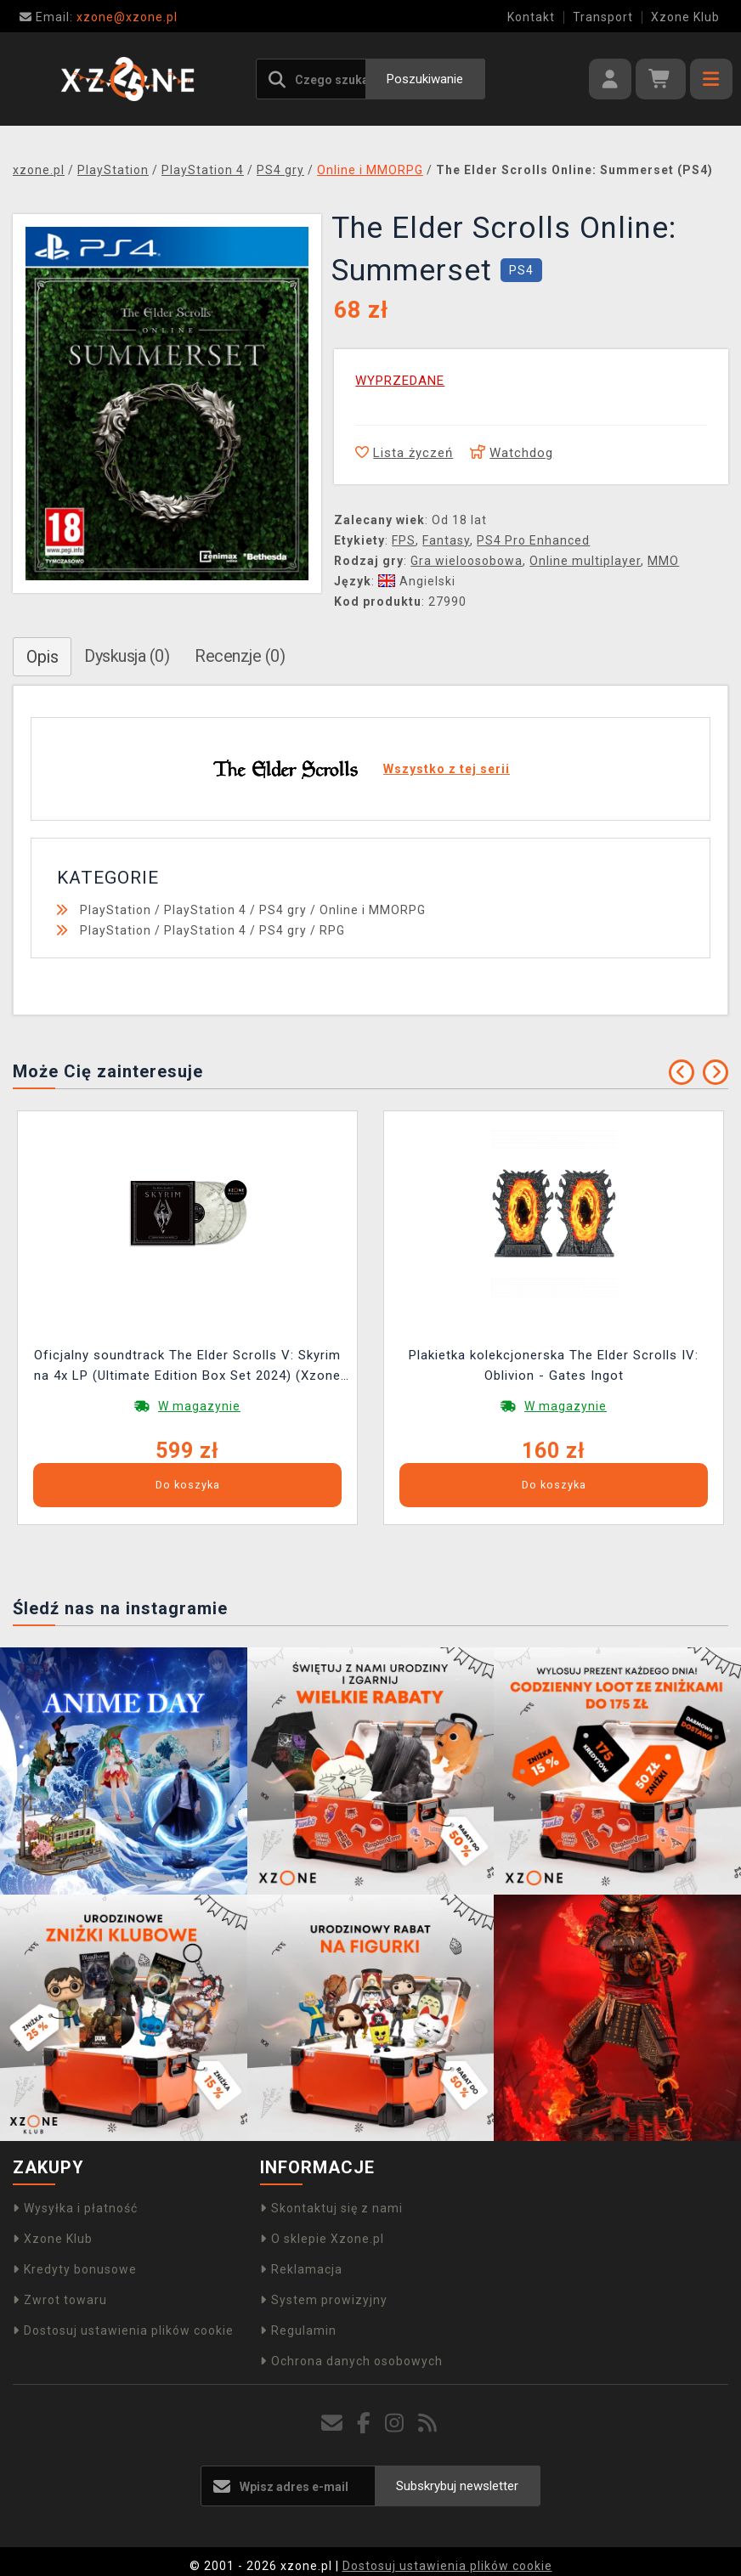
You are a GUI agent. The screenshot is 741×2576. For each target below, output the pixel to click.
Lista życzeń (404, 452)
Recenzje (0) (240, 656)
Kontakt (531, 17)
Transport (603, 17)
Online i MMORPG (373, 910)
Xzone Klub (685, 17)
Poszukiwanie (425, 79)
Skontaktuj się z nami (331, 2208)
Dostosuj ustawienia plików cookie (123, 2330)
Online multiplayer (585, 561)
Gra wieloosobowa (466, 561)
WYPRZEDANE (399, 380)
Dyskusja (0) (126, 656)
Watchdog (511, 452)
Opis (42, 657)
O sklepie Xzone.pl (322, 2239)
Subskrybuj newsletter (457, 2486)
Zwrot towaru (60, 2300)
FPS (404, 540)
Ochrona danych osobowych (351, 2361)
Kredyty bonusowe (75, 2269)
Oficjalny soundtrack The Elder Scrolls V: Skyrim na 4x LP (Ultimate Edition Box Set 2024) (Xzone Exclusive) (187, 1367)
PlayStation (115, 910)
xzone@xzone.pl (99, 17)
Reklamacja (301, 2269)
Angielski (416, 581)
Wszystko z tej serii (446, 769)
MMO (663, 561)
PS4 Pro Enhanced (533, 540)
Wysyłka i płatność (75, 2208)
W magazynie (199, 1406)
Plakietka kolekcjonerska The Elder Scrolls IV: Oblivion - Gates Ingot (554, 1365)
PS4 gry (283, 910)
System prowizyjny (323, 2300)
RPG (332, 930)
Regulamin (298, 2330)
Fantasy (446, 540)
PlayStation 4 (205, 910)
